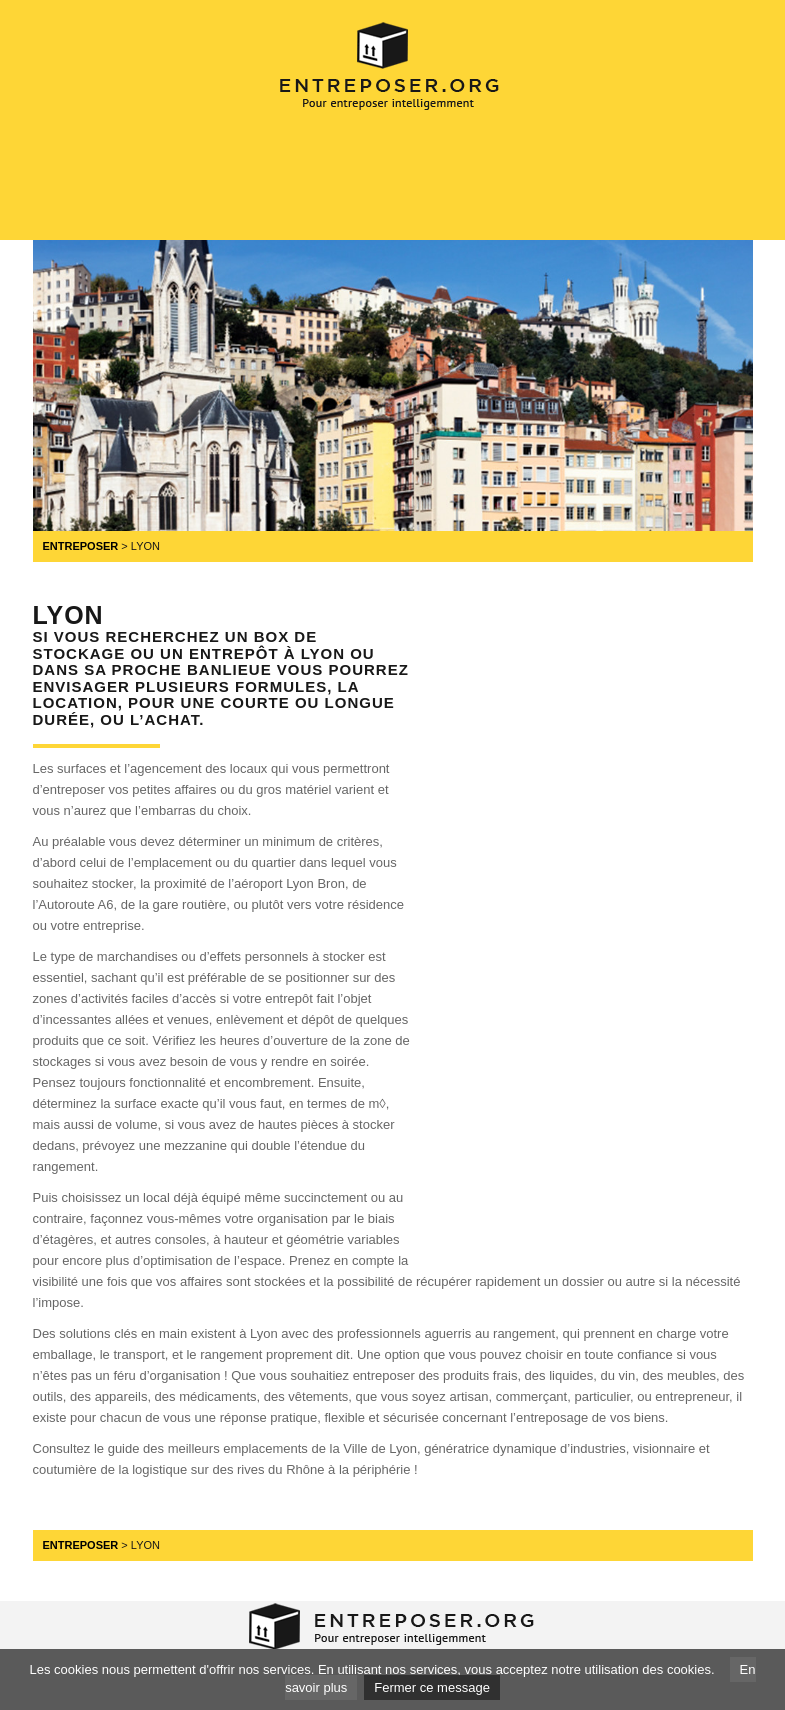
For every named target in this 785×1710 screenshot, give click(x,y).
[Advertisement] (417, 175)
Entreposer (81, 546)
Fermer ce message (432, 1687)
